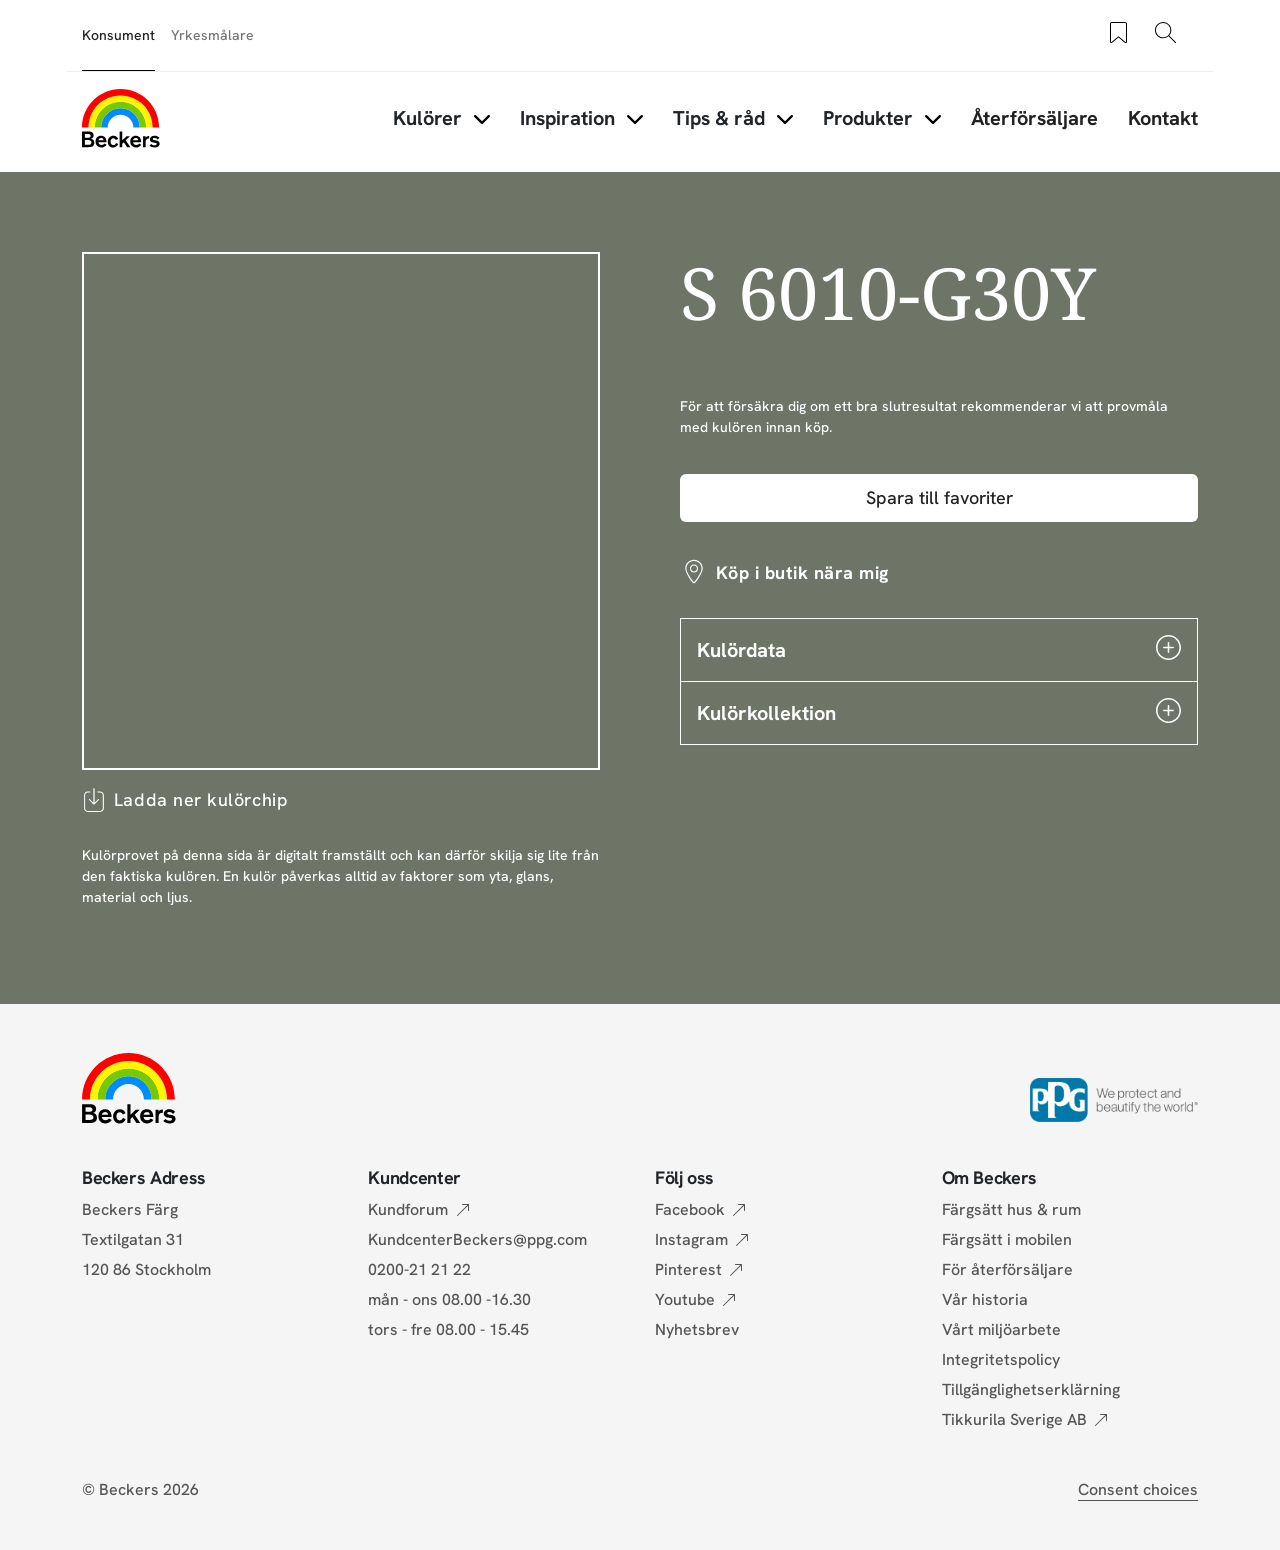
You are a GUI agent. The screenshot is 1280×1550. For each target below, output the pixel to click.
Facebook (690, 1209)
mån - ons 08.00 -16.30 (449, 1299)
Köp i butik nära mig (802, 572)
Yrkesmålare (212, 35)
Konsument (118, 35)
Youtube (685, 1299)
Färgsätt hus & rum (1011, 1209)
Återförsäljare (1034, 118)
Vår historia (985, 1299)
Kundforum (408, 1209)
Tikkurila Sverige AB (1014, 1419)
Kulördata (939, 649)
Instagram (691, 1239)
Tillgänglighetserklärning (1031, 1389)
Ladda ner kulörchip (185, 800)
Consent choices (1138, 1489)
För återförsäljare (1007, 1269)
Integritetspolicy (1001, 1359)
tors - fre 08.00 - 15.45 (448, 1329)
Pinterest (688, 1269)
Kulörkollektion (939, 712)
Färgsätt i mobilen (1007, 1239)
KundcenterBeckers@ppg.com (481, 1239)
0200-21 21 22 (419, 1269)
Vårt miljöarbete (1001, 1329)
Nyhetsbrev (697, 1329)
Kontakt (1163, 118)
